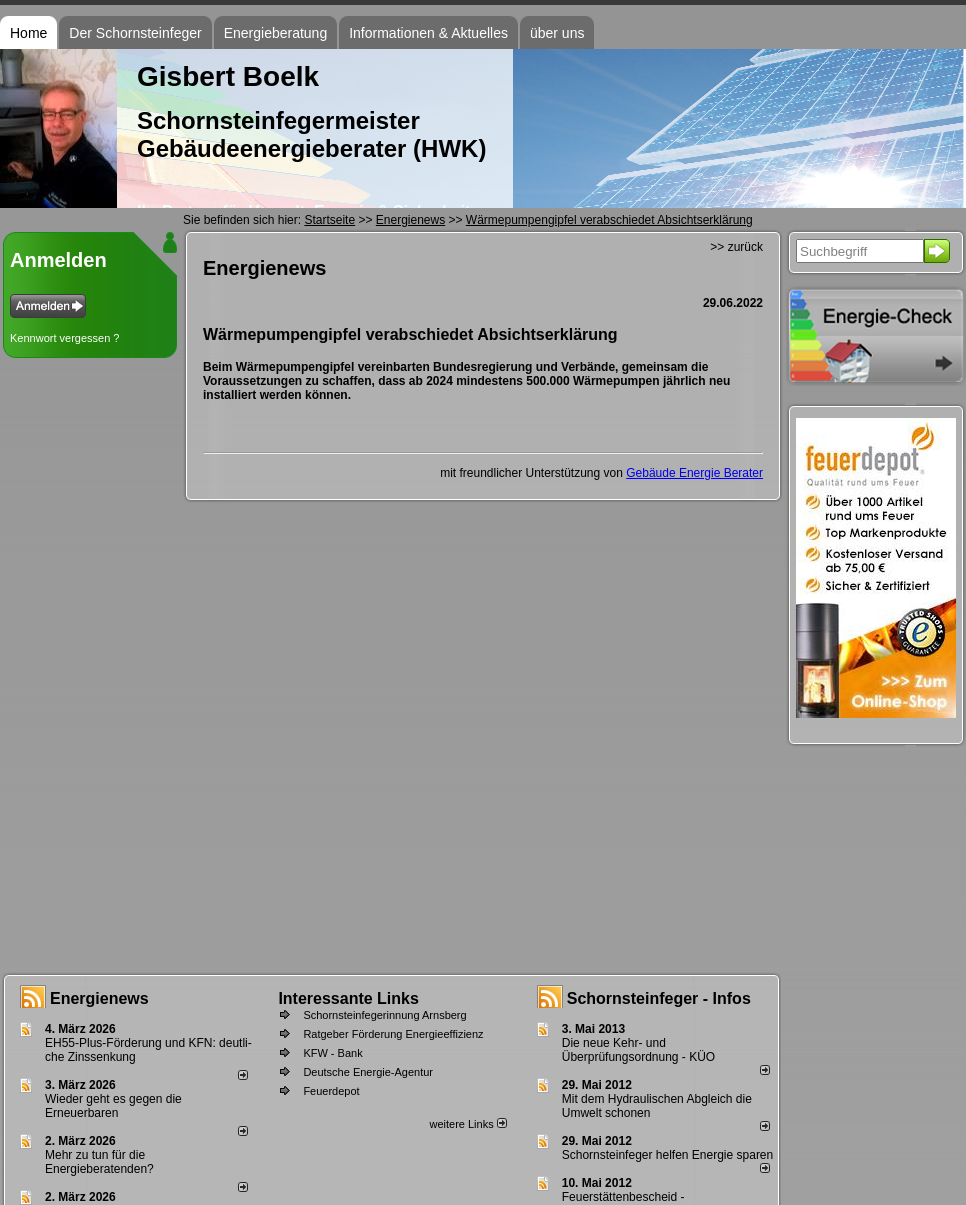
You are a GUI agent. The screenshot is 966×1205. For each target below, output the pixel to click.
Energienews (99, 998)
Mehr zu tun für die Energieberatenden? (99, 1162)
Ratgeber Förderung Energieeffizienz (393, 1034)
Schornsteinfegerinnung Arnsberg (384, 1015)
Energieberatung (276, 33)
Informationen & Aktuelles (428, 33)
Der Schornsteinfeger (135, 33)
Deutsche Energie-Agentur (368, 1072)
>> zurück (736, 247)
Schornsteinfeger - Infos (659, 998)
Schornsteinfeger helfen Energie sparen (667, 1155)
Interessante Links (348, 998)
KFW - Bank (332, 1053)
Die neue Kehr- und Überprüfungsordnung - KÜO (638, 1050)
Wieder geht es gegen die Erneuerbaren (113, 1106)
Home (28, 33)
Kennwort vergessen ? (64, 338)
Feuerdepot (331, 1091)
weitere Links (467, 1124)
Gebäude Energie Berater (694, 473)
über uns (557, 33)
